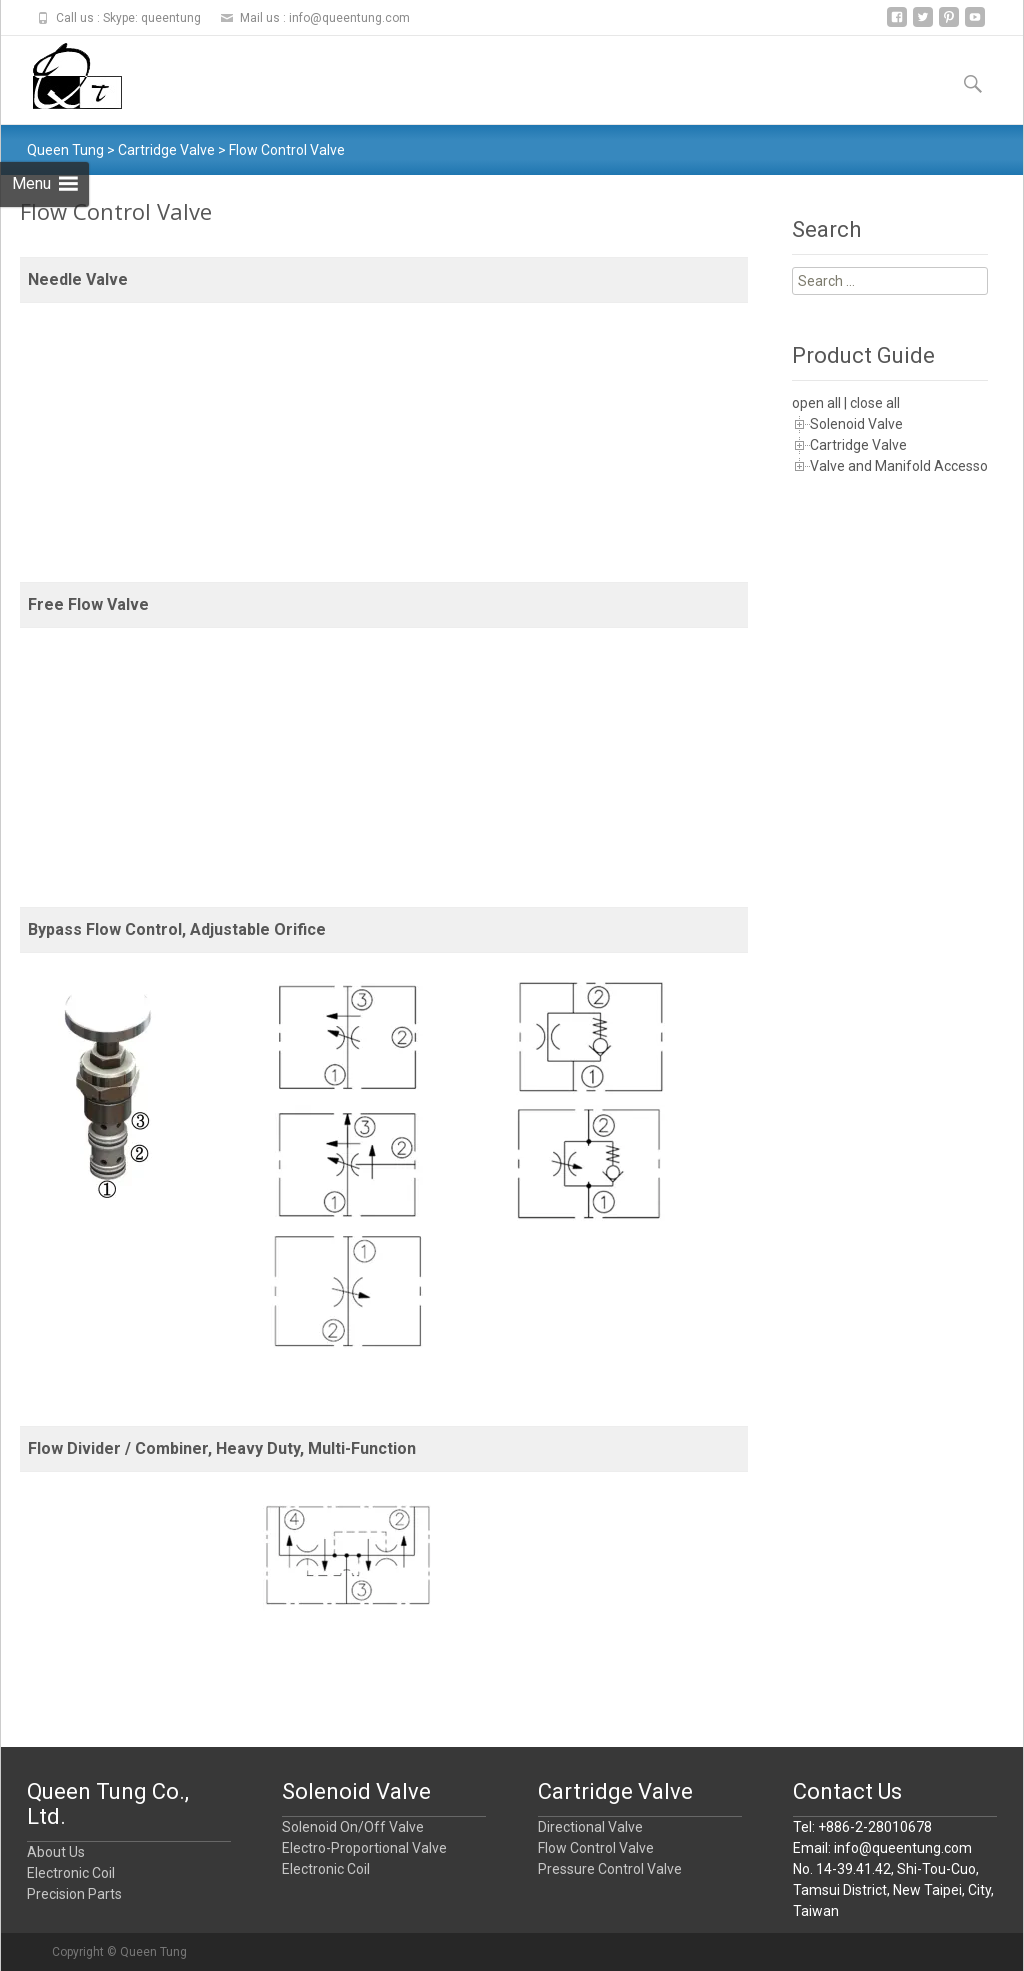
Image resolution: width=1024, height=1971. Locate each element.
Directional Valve (590, 1827)
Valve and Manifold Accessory (905, 466)
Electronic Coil (71, 1873)
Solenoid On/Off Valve (353, 1827)
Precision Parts (74, 1894)
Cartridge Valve (858, 445)
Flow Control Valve (596, 1848)
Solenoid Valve (856, 424)
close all (875, 403)
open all (816, 403)
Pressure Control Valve (610, 1869)
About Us (56, 1852)
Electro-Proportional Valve (364, 1848)
